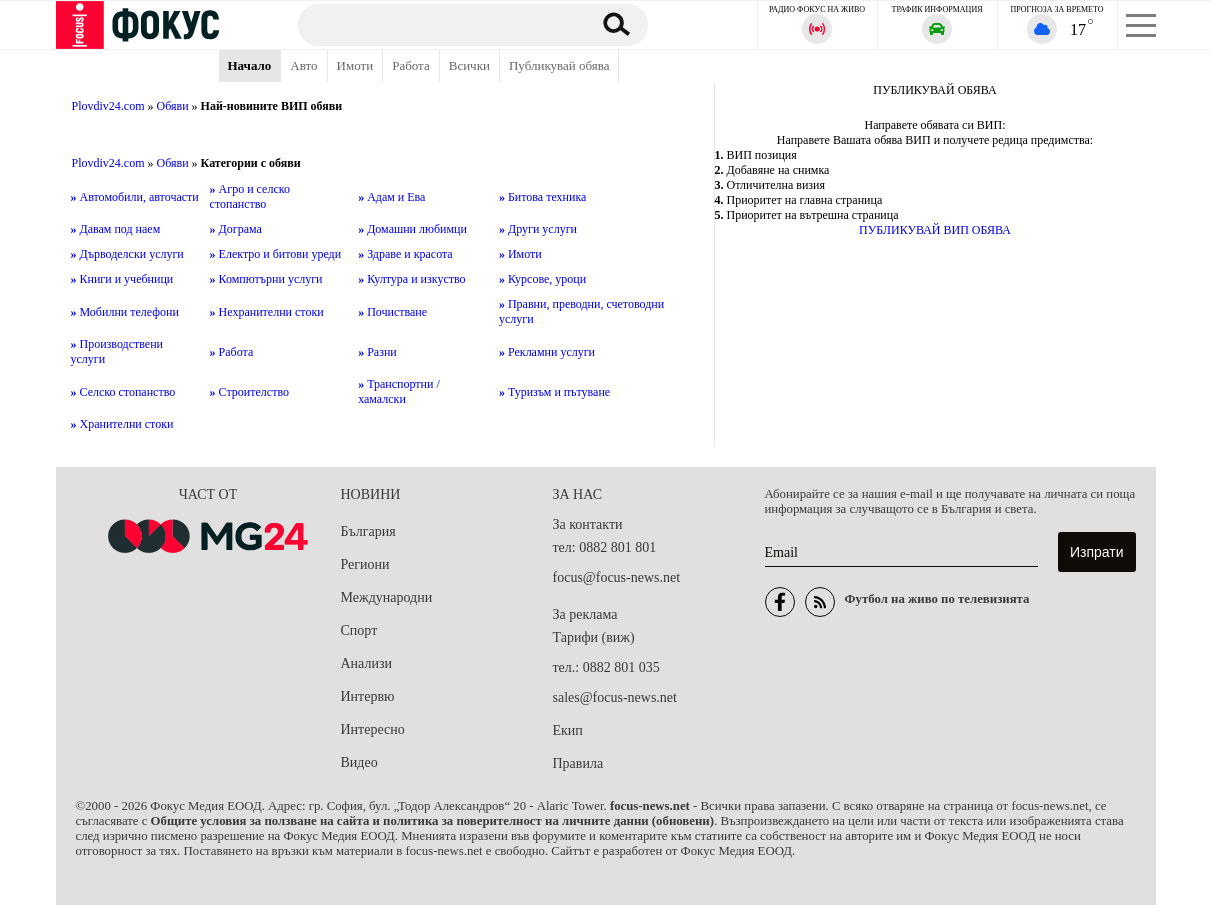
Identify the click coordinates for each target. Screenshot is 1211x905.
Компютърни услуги (266, 279)
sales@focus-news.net (615, 697)
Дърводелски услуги (127, 254)
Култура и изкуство (411, 279)
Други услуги (538, 229)
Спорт (359, 630)
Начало (250, 65)
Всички (469, 65)
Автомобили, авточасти (135, 197)
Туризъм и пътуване (554, 392)
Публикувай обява (559, 65)
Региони (365, 564)
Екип (568, 730)
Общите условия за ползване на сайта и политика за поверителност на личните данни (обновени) (432, 821)
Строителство (249, 392)
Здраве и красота (405, 254)
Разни (377, 352)
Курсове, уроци (542, 279)
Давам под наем (116, 229)
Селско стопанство (123, 392)
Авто (303, 65)
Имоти (355, 65)
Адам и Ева (391, 197)
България (368, 531)
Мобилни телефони (125, 312)
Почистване (392, 312)
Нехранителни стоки (267, 312)
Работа (411, 65)
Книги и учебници (122, 279)
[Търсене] (435, 24)
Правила (578, 763)
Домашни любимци (412, 229)
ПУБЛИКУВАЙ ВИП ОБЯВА (935, 230)
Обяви (173, 106)
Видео (359, 762)
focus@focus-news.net (617, 577)
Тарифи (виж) (594, 637)
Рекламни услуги (547, 352)
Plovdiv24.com (108, 106)
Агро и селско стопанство (250, 196)
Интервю (368, 696)
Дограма (236, 229)
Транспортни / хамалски (399, 391)
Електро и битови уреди (276, 254)
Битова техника (542, 197)
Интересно (373, 729)
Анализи (366, 663)
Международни (387, 597)
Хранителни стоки (122, 424)
